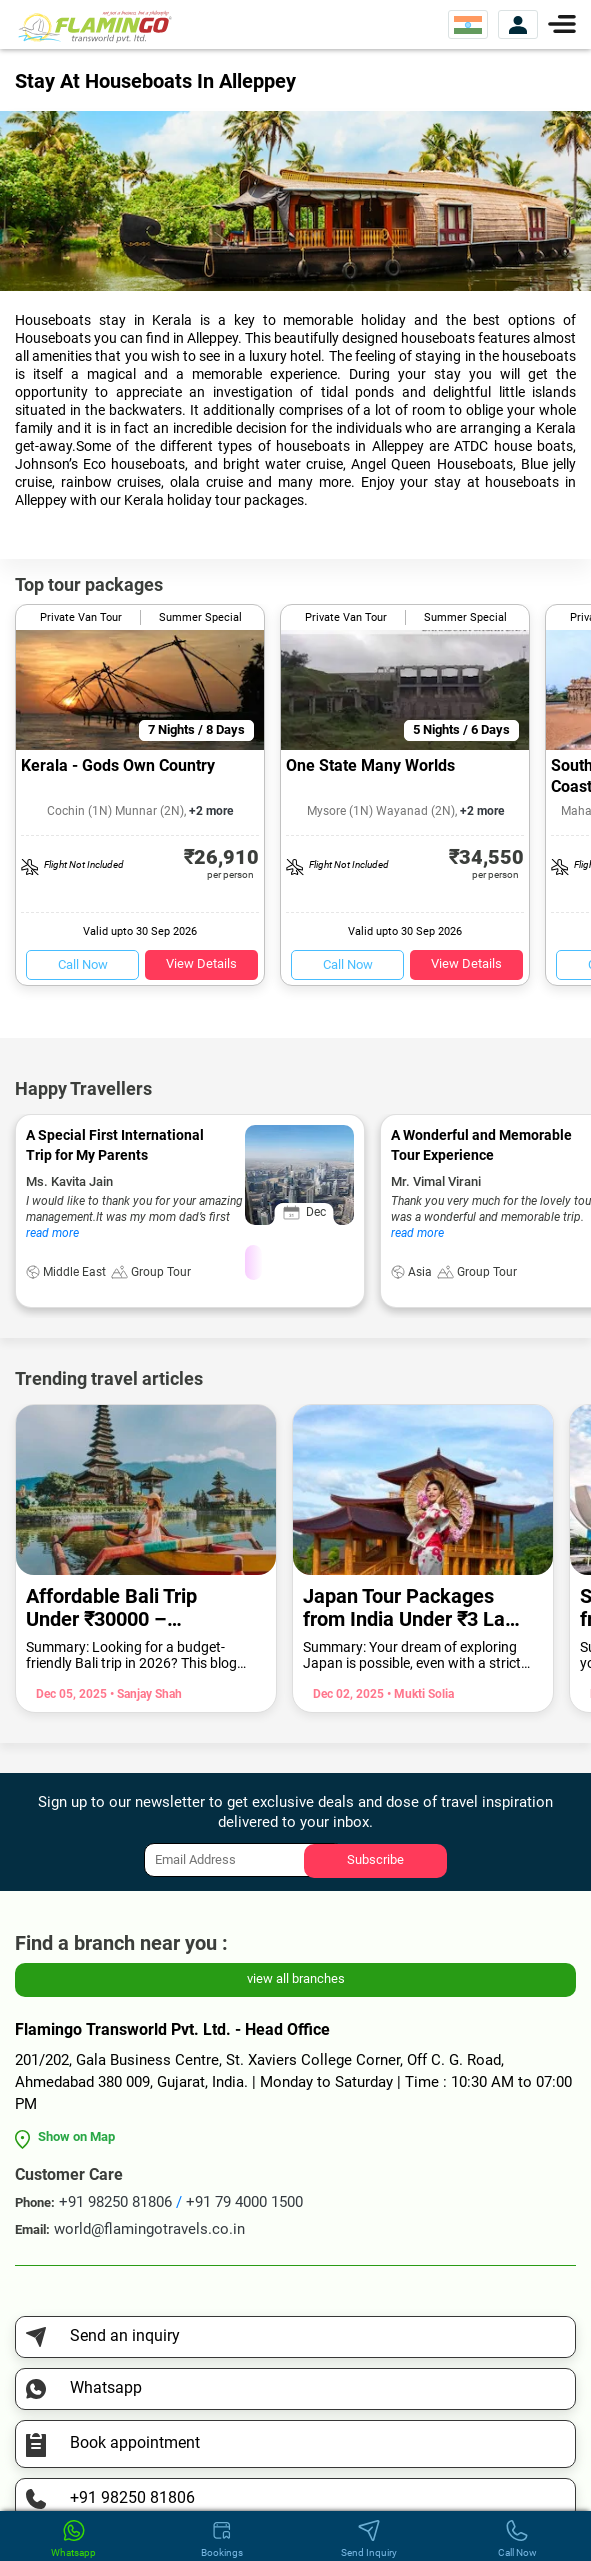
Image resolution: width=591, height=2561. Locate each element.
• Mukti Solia (419, 1694)
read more (52, 1233)
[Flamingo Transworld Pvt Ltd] (95, 25)
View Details (201, 963)
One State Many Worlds (370, 765)
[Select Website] (468, 24)
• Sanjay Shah (144, 1694)
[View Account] (518, 24)
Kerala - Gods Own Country (118, 765)
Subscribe (375, 1859)
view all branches (296, 1978)
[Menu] (562, 22)
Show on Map (76, 2136)
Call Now (83, 964)
